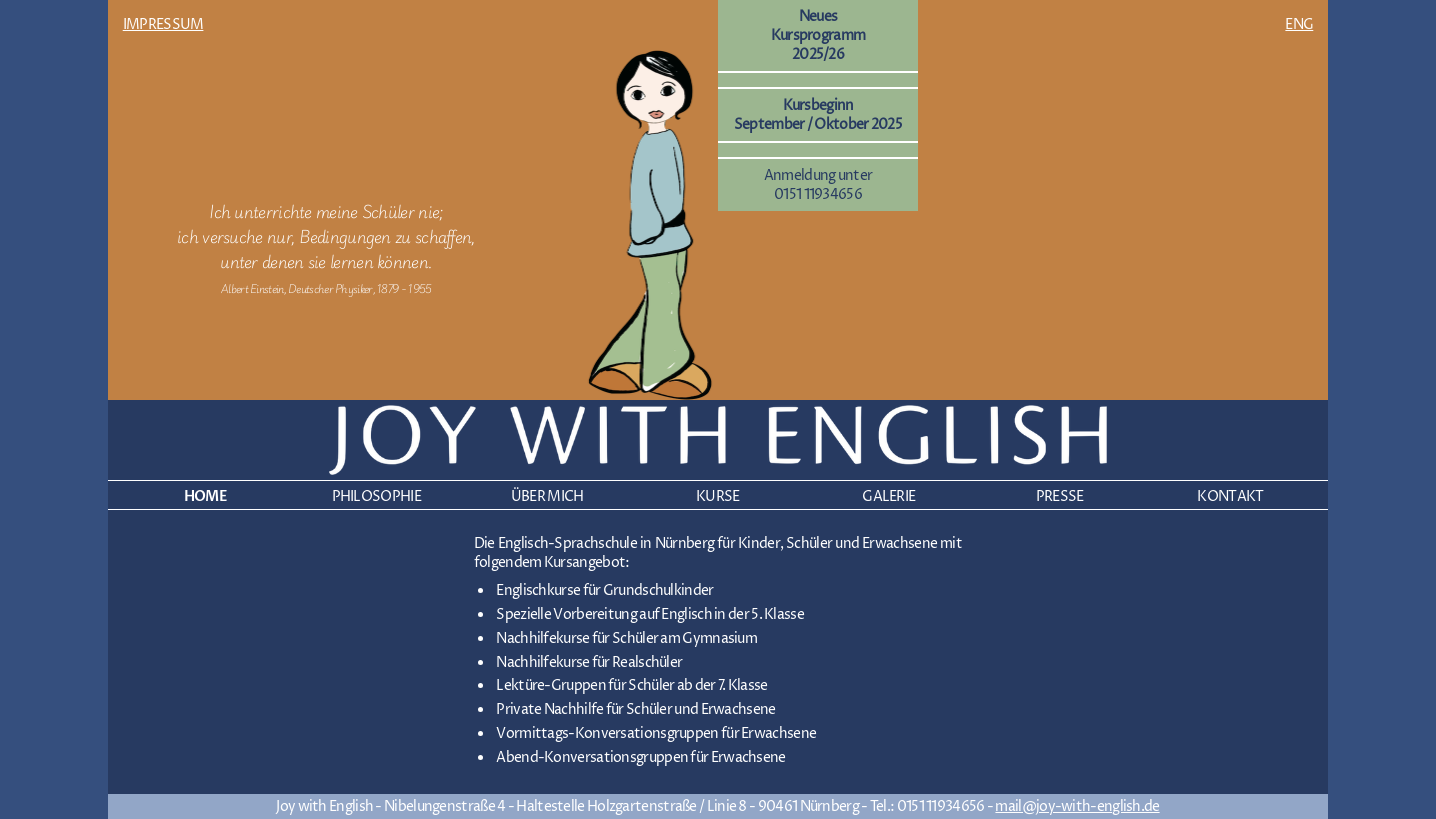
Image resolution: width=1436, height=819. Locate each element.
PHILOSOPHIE (376, 496)
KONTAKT (1230, 496)
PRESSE (1060, 496)
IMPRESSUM (163, 24)
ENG (1299, 24)
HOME (205, 496)
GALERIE (888, 496)
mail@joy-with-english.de (1077, 806)
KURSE (718, 496)
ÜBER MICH (547, 496)
